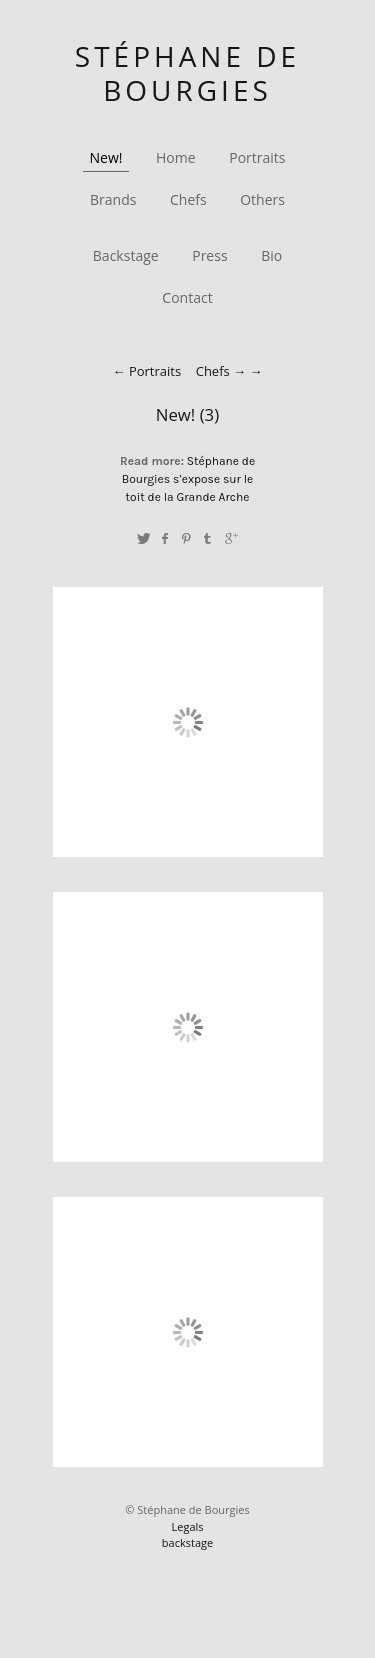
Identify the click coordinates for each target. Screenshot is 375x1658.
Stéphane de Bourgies (187, 73)
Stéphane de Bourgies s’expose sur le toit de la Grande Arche (188, 479)
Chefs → (221, 371)
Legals (187, 1526)
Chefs (188, 199)
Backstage (126, 255)
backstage (187, 1542)
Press (209, 255)
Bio (271, 255)
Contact (187, 297)
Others (262, 199)
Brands (113, 199)
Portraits (257, 157)
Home (176, 157)
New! (106, 157)
